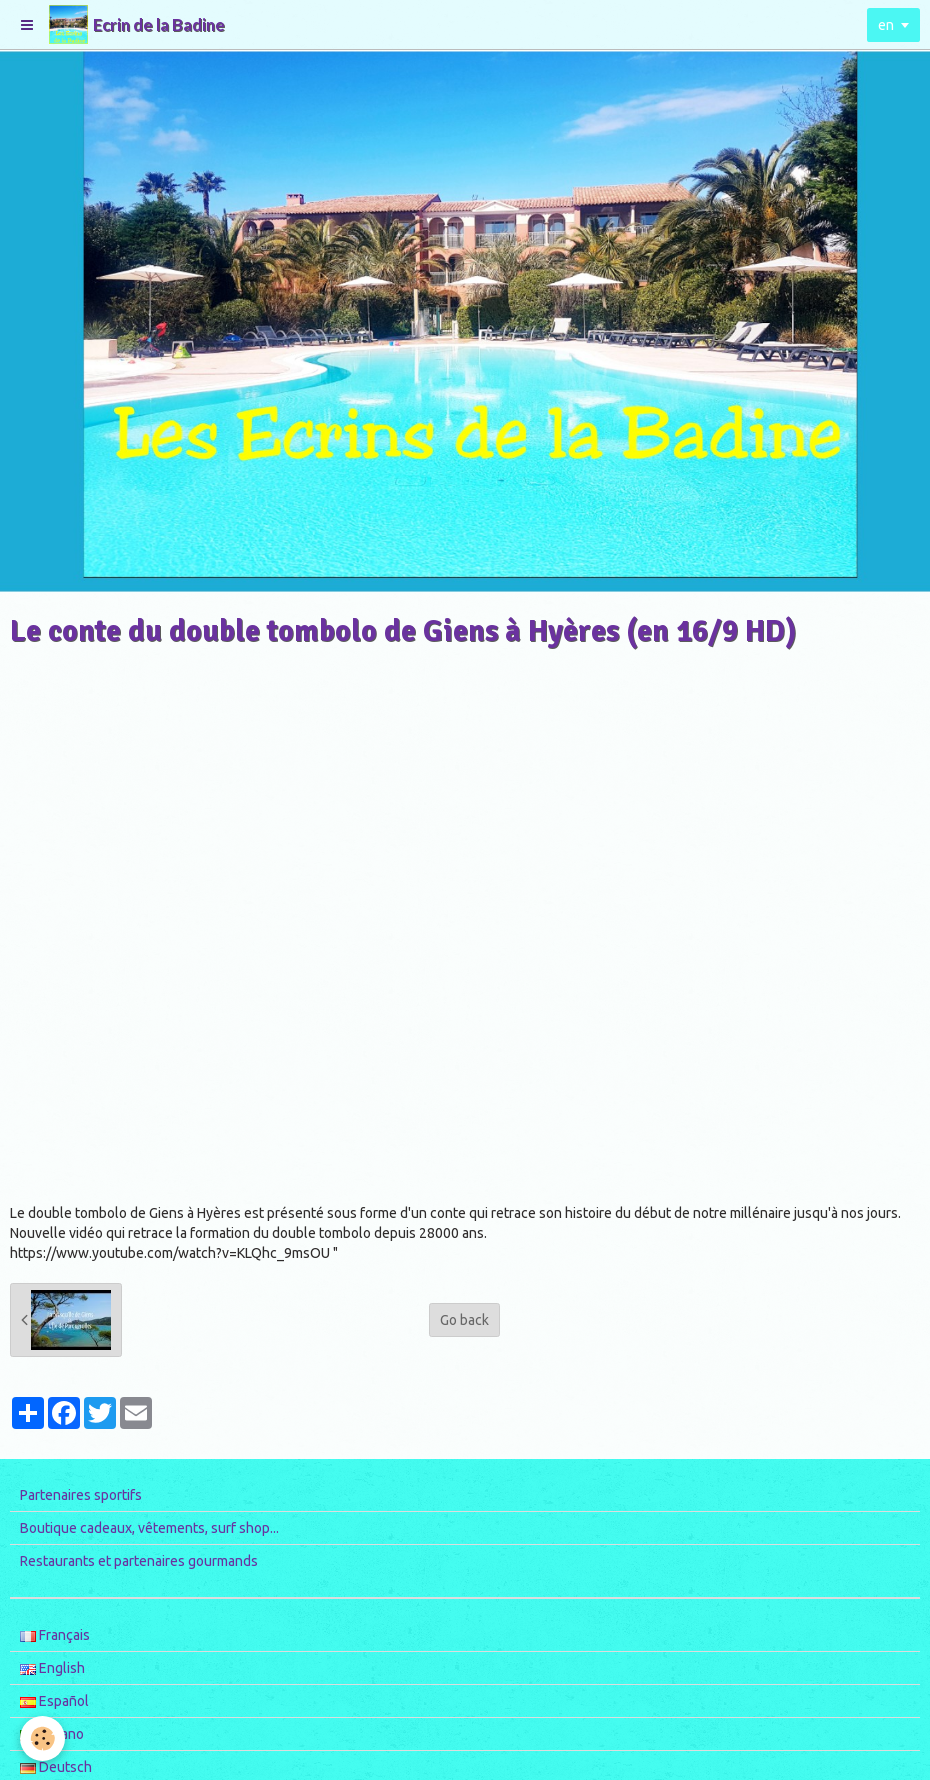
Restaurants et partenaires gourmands (139, 1561)
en (886, 25)
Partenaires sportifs (81, 1495)
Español (54, 1701)
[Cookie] (42, 1738)
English (52, 1668)
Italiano (52, 1734)
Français (55, 1635)
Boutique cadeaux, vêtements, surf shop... (149, 1528)
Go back (464, 1320)
